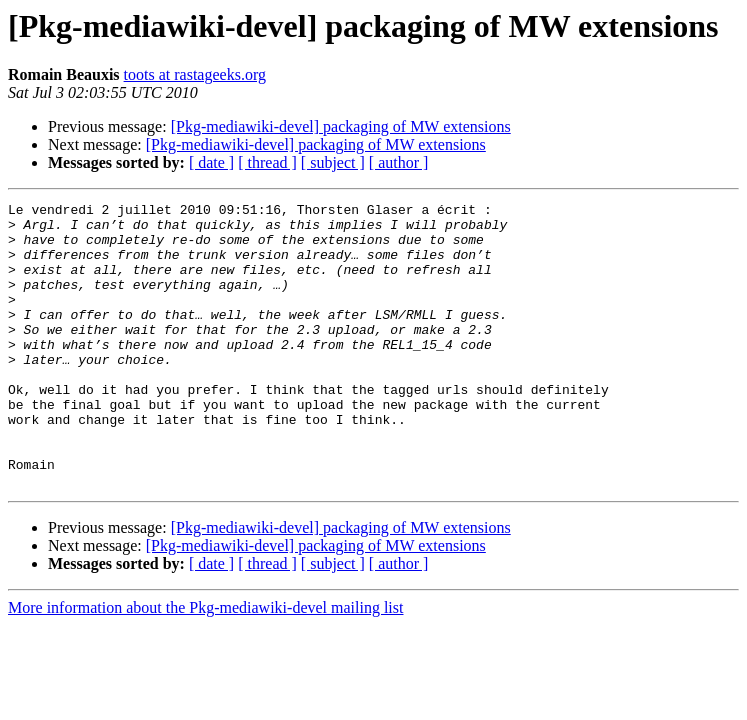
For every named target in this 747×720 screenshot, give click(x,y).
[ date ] (211, 162)
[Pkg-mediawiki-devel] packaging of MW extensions (341, 126)
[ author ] (399, 162)
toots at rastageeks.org (195, 74)
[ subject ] (333, 162)
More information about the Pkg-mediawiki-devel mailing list (205, 664)
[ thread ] (267, 162)
